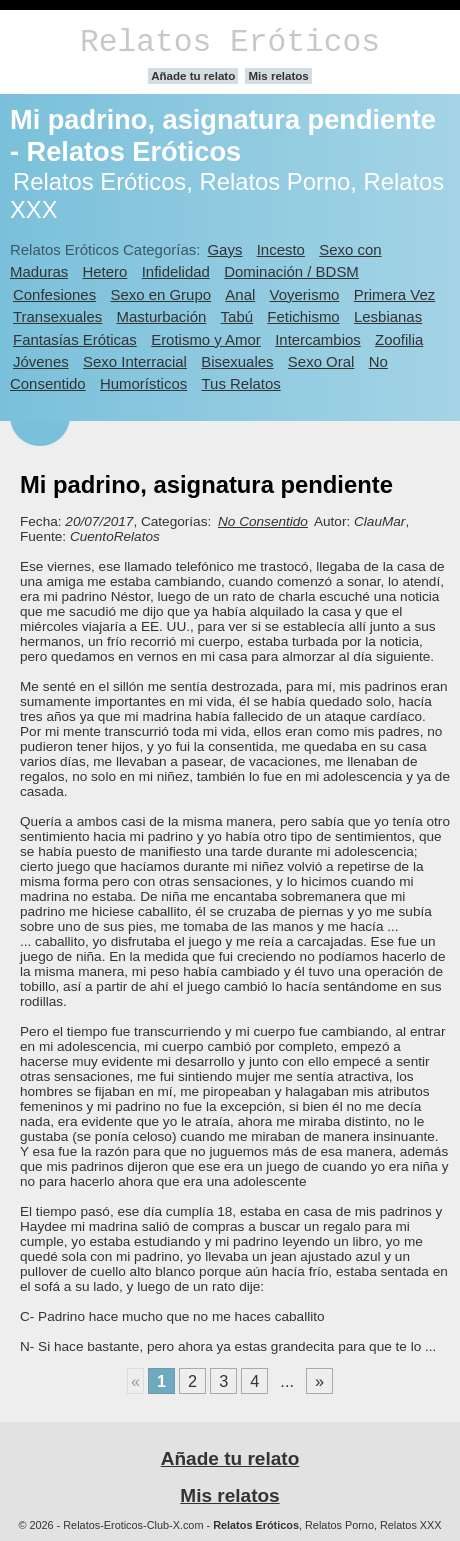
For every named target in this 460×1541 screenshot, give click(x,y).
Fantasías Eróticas (75, 339)
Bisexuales (237, 361)
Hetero (105, 271)
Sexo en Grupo (160, 294)
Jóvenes (41, 361)
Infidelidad (176, 271)
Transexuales (57, 316)
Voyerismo (305, 294)
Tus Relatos (241, 383)
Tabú (237, 316)
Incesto (281, 249)
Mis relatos (278, 76)
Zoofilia (399, 339)
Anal (240, 294)
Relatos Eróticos (230, 42)
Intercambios (318, 339)
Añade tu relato (193, 76)
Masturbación (162, 316)
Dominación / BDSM (291, 271)
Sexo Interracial (135, 361)
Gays (224, 249)
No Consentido (263, 521)
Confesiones (54, 294)
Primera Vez (394, 294)
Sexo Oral (321, 361)
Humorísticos (143, 383)
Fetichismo (303, 316)
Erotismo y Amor (206, 339)
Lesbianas (388, 316)
